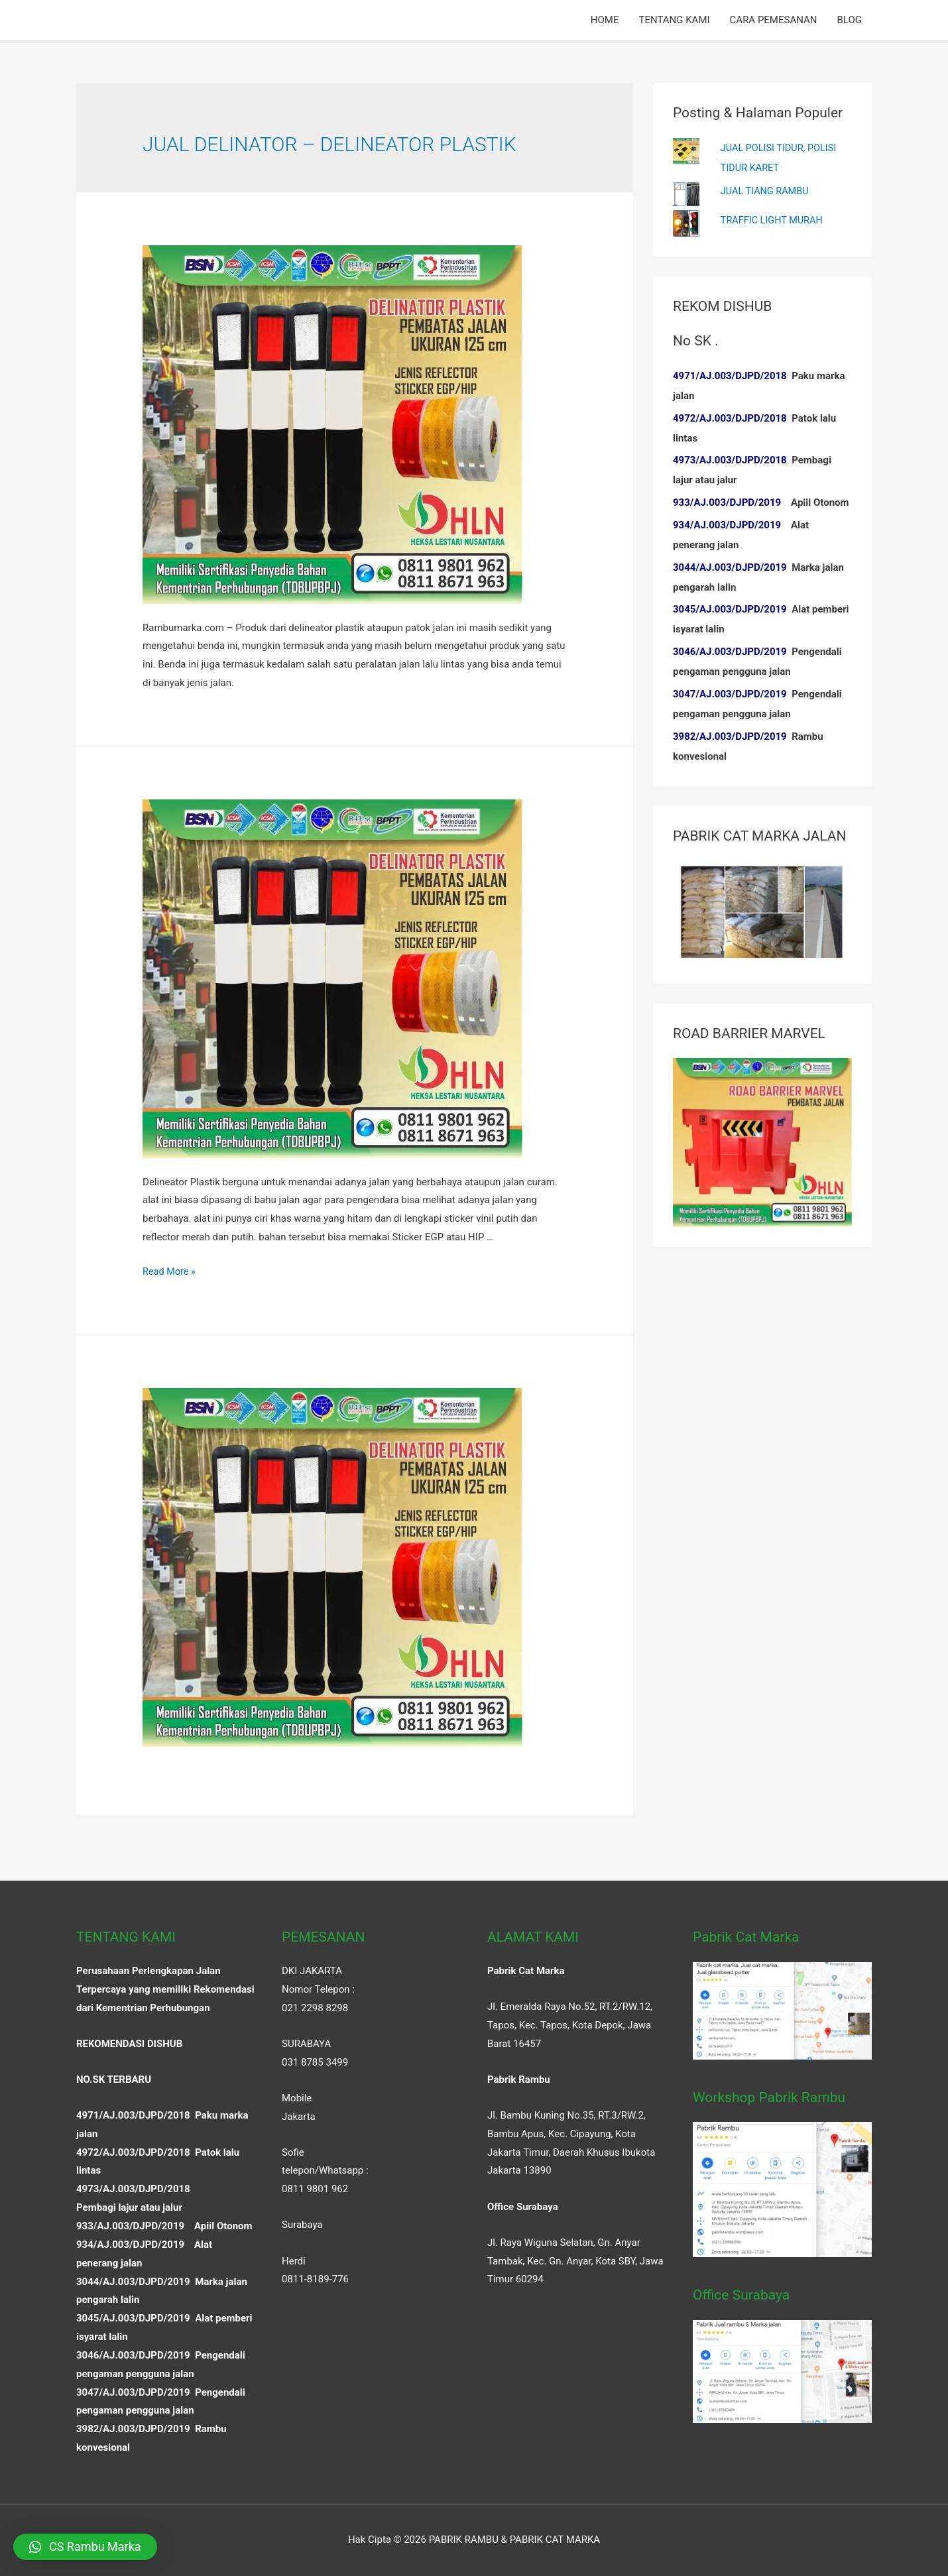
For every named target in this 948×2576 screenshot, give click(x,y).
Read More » (170, 1271)
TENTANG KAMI (673, 20)
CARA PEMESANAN (773, 20)
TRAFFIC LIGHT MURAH (774, 219)
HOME (605, 20)
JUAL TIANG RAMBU (766, 190)
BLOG (849, 20)
